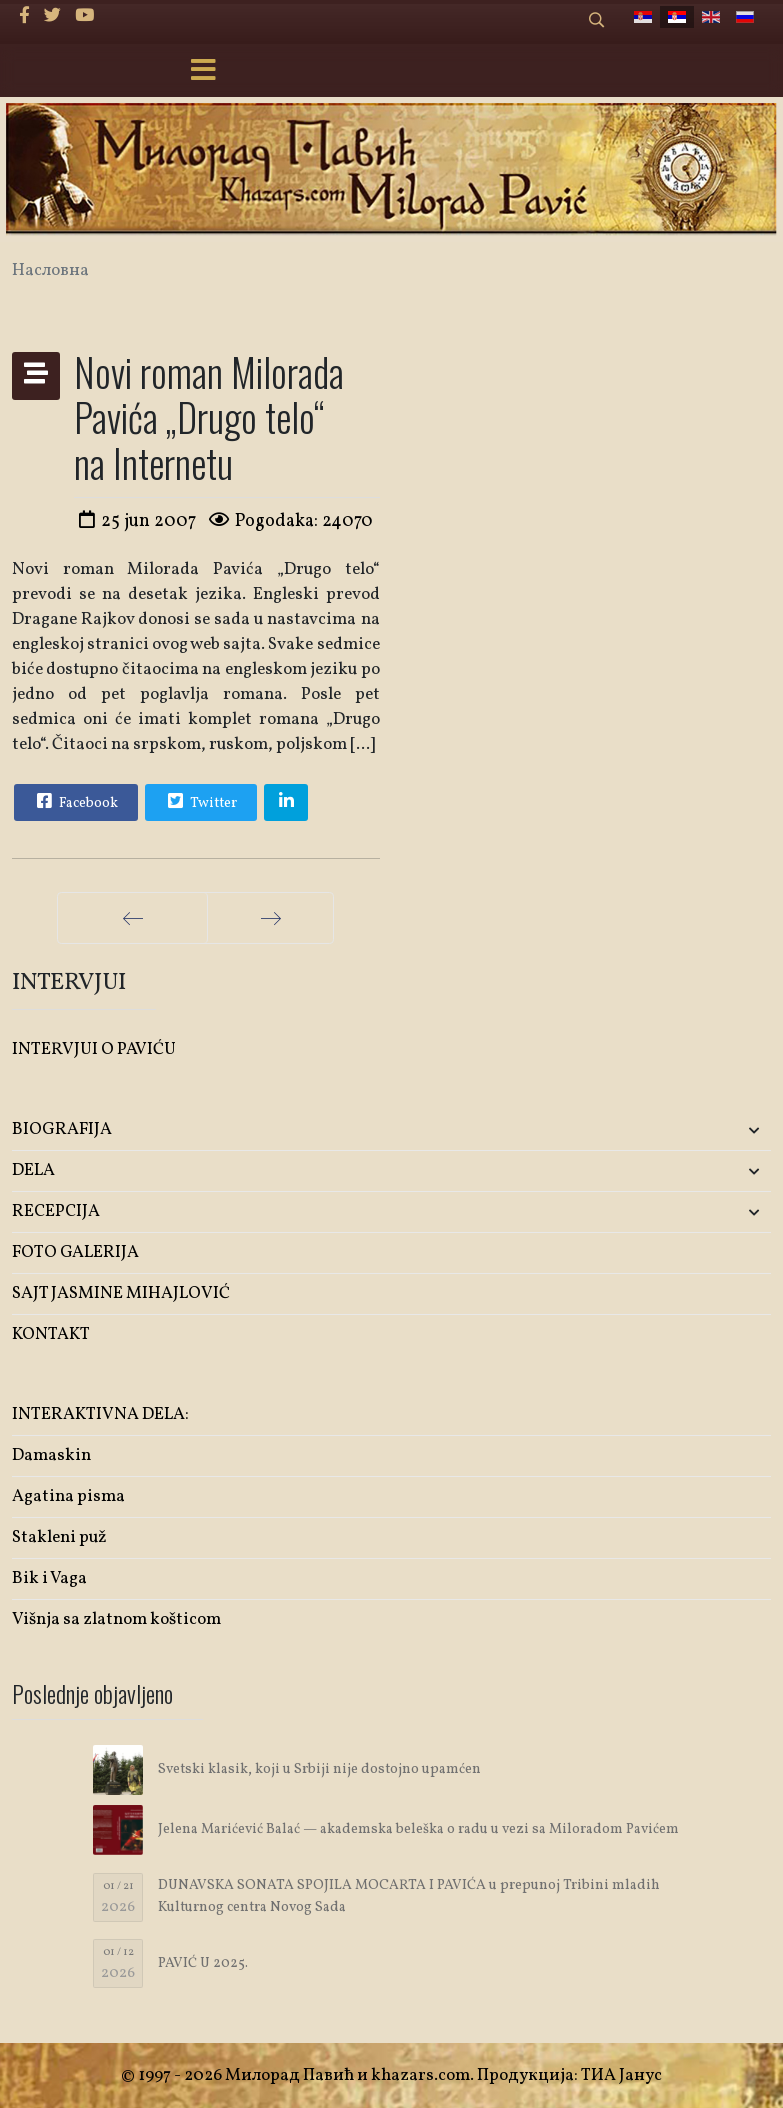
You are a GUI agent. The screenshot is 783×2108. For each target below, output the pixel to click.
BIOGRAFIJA (62, 1129)
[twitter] (52, 16)
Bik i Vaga (49, 1578)
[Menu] (204, 72)
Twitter (200, 801)
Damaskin (51, 1455)
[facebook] (24, 16)
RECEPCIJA (56, 1211)
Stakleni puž (59, 1537)
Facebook (75, 801)
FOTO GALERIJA (75, 1252)
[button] (646, 1130)
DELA (33, 1170)
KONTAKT (51, 1334)
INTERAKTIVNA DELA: (100, 1414)
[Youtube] (84, 16)
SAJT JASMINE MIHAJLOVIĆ (121, 1293)
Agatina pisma (68, 1496)
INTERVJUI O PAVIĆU (94, 1049)
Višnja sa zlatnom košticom (116, 1619)
